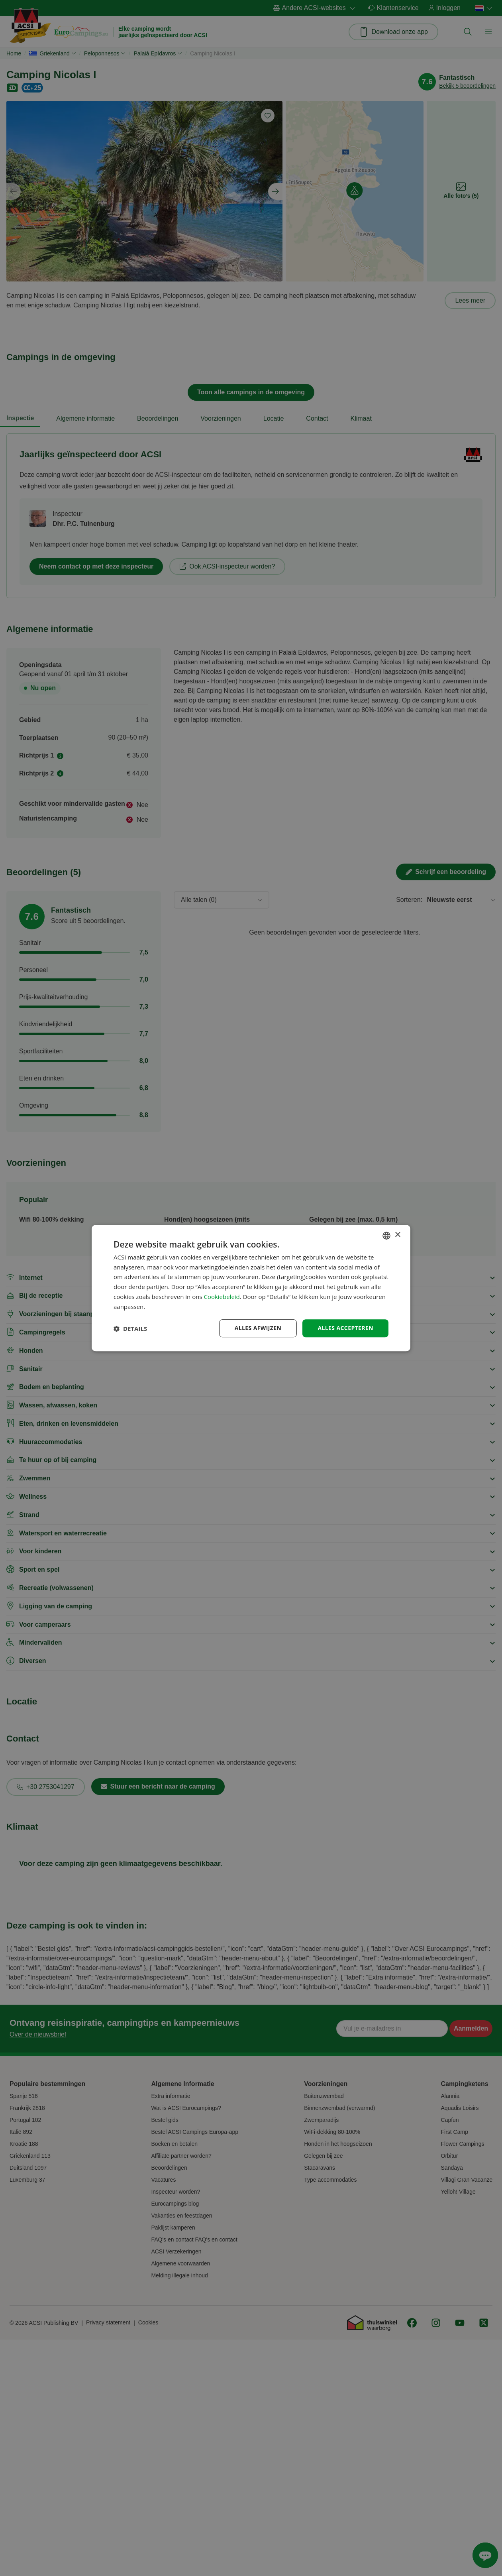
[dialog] (251, 1288)
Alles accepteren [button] (345, 1328)
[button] (130, 1328)
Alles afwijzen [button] (258, 1328)
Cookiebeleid (221, 1297)
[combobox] (386, 1236)
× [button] (397, 1235)
